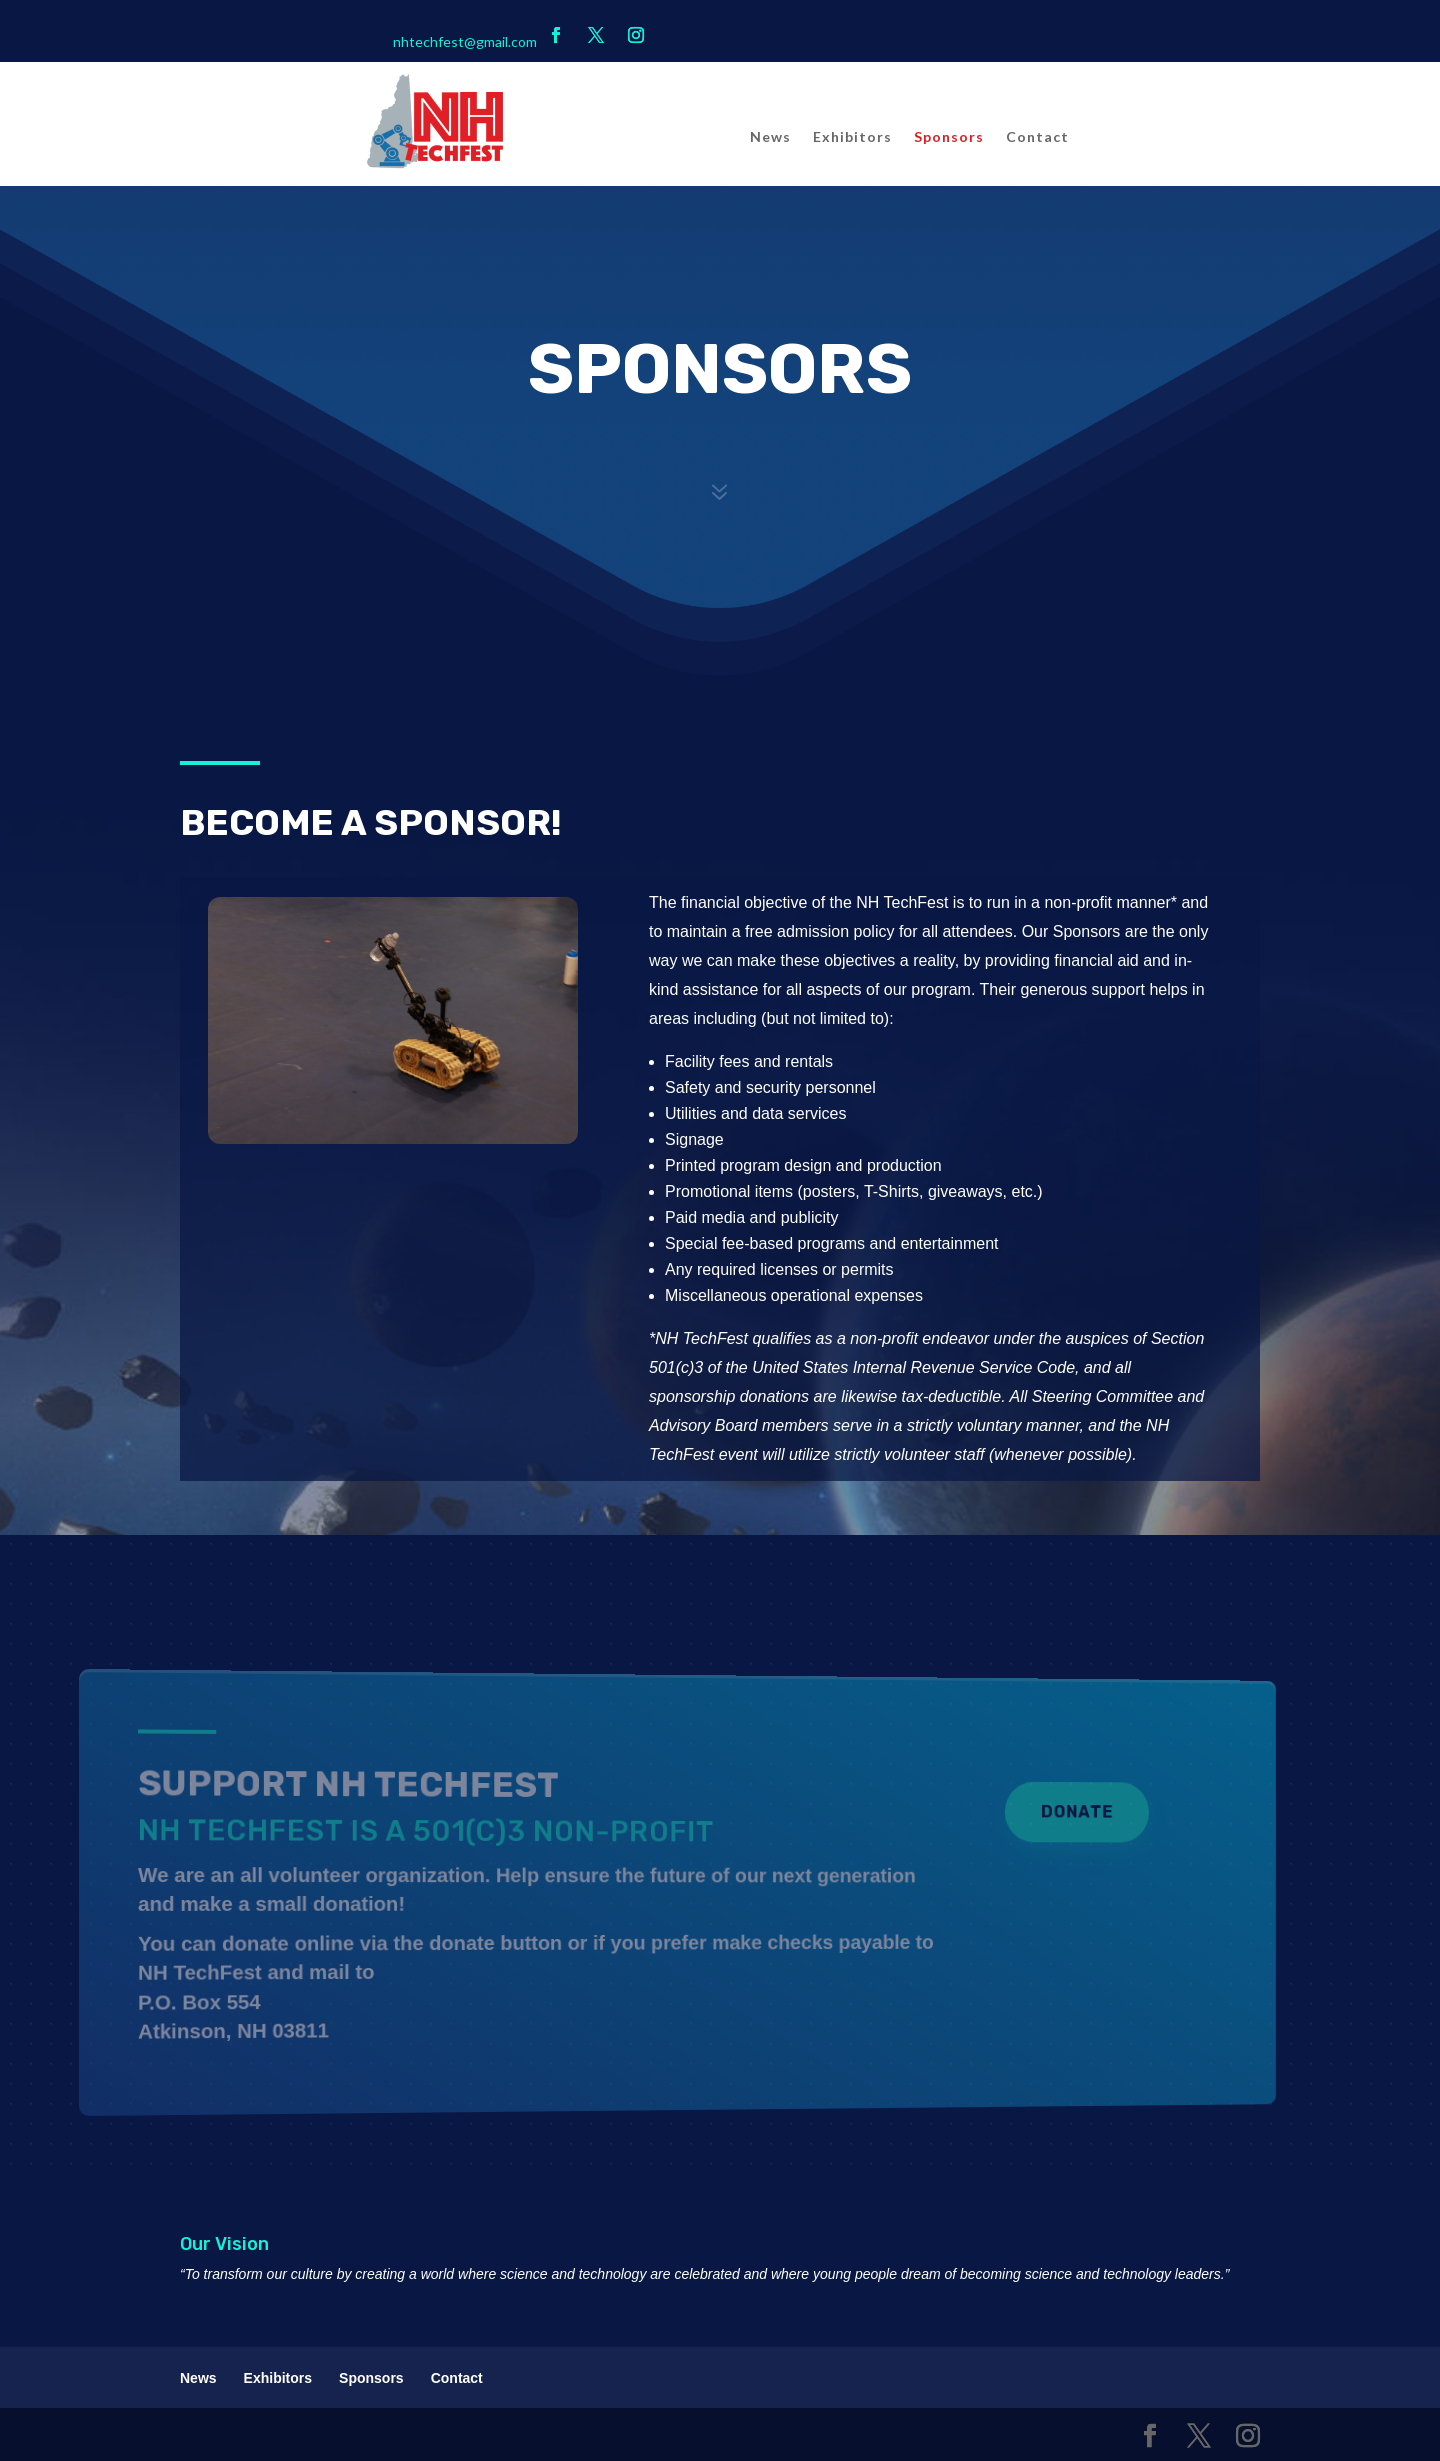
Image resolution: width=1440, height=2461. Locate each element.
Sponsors (949, 137)
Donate (992, 1817)
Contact (1037, 137)
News (770, 137)
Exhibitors (852, 137)
